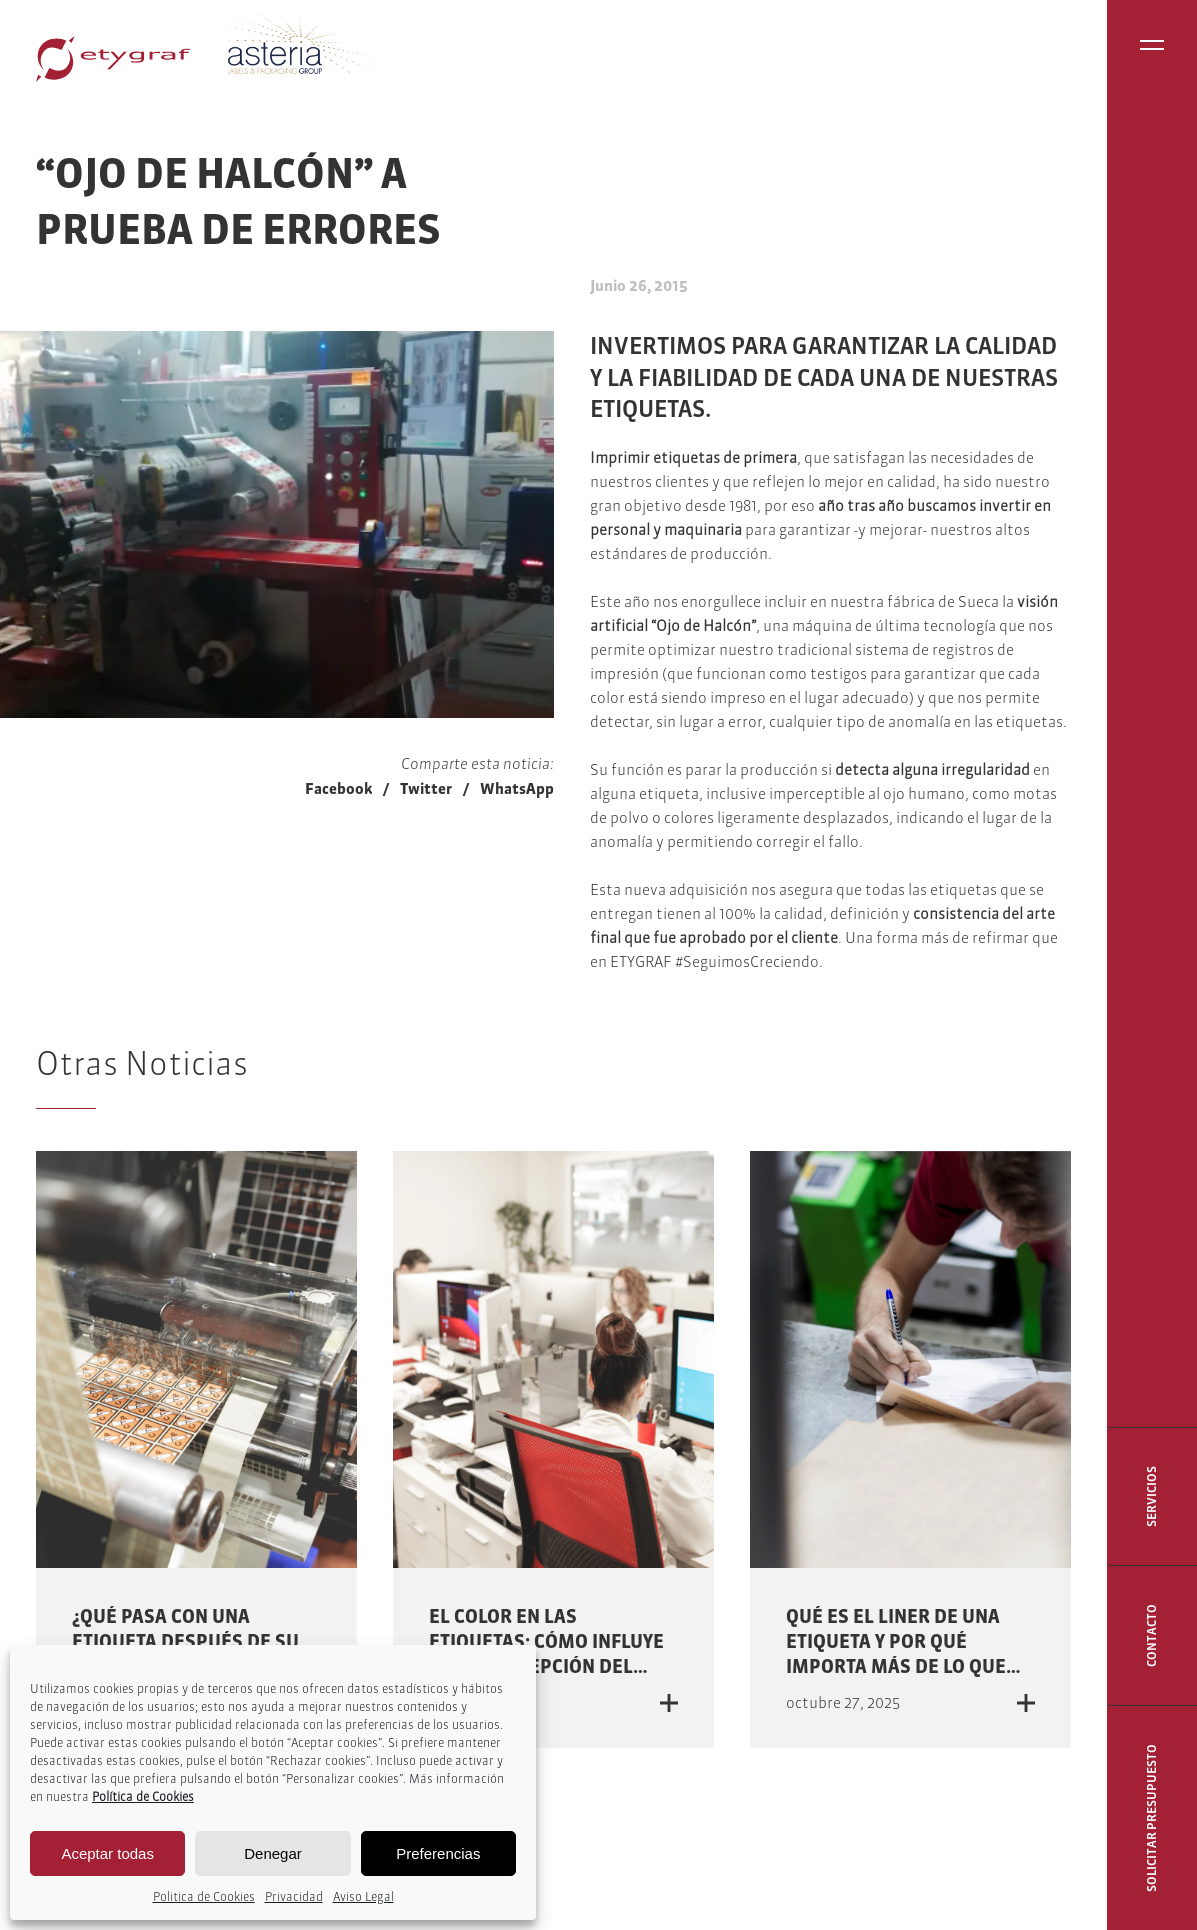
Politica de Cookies (204, 1896)
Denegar (273, 1853)
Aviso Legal (363, 1896)
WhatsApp (517, 788)
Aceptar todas (107, 1853)
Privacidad (294, 1896)
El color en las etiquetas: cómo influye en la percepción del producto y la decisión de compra (546, 1667)
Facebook (338, 788)
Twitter (426, 788)
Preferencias (438, 1853)
